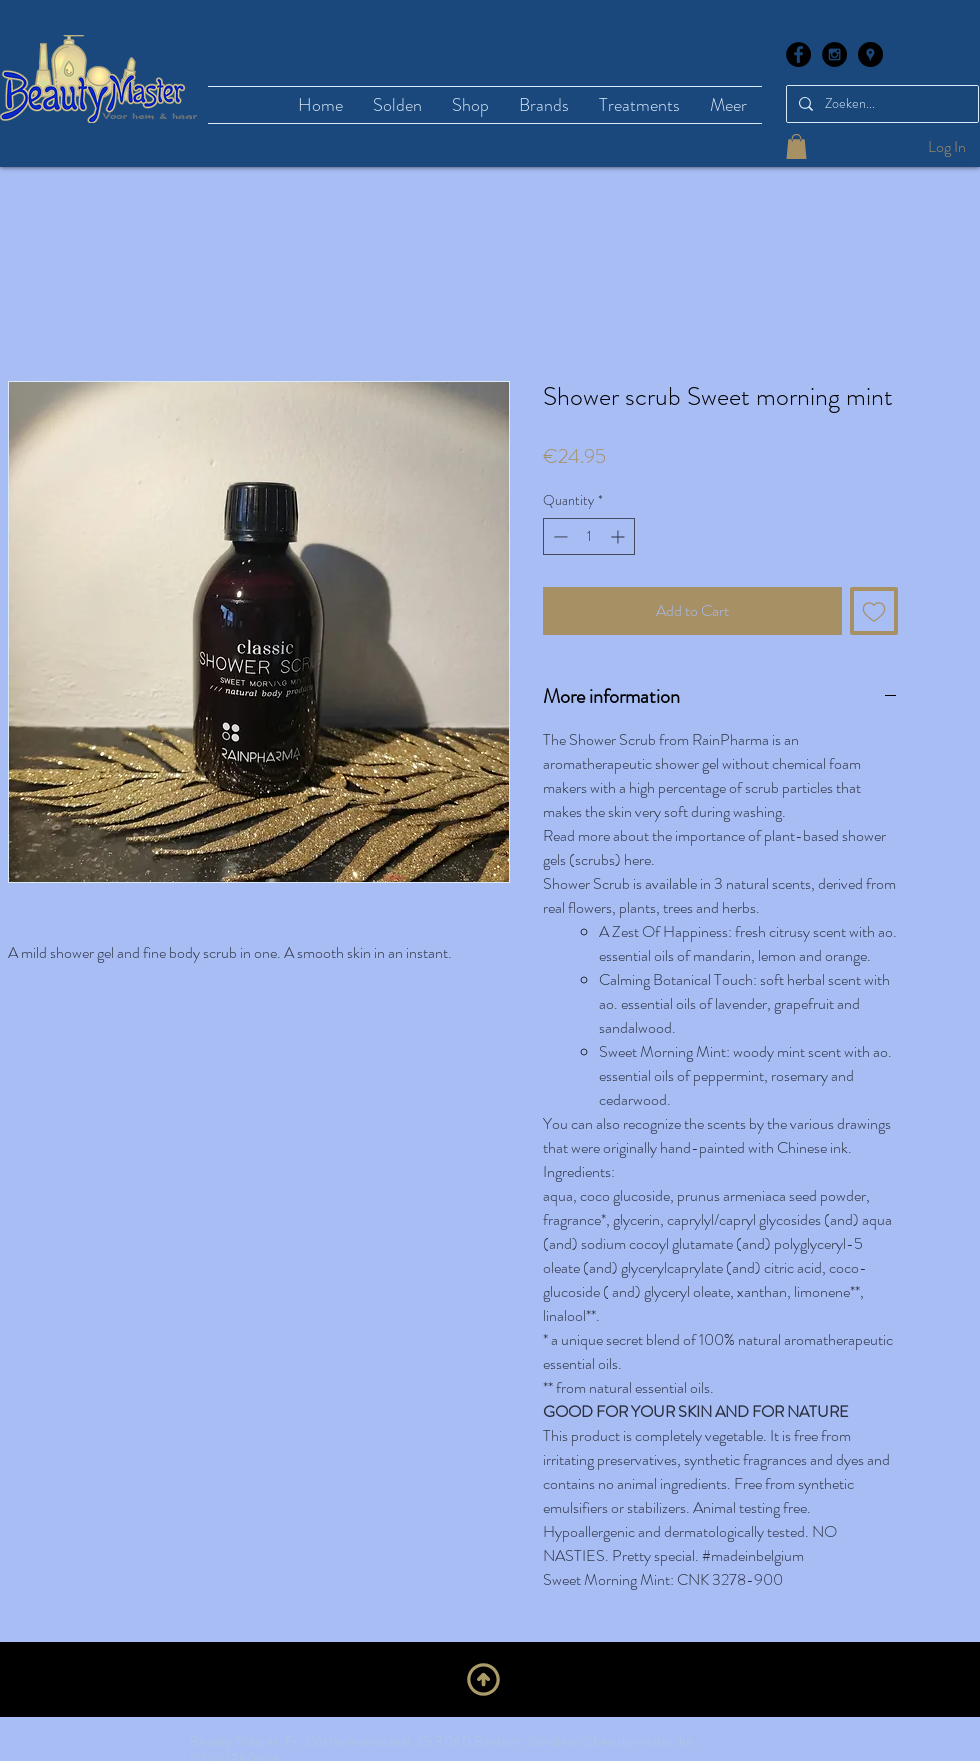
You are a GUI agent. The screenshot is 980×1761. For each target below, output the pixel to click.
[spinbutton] (589, 536)
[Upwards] (483, 1679)
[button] (796, 146)
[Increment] (619, 536)
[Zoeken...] (880, 104)
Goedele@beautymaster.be (611, 1741)
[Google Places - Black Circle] (870, 54)
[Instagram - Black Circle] (834, 54)
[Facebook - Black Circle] (798, 54)
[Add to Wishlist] (874, 611)
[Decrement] (558, 536)
